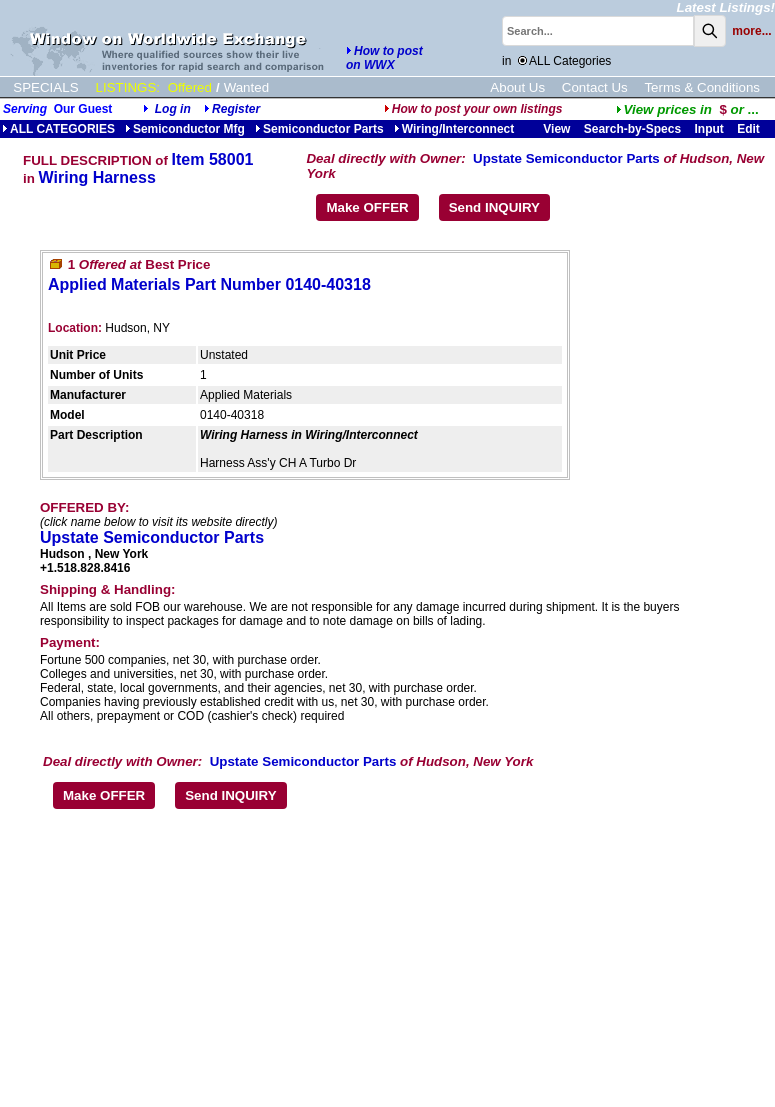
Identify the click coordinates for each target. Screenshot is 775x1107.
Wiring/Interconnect (454, 129)
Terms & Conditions (702, 87)
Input (708, 129)
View (556, 129)
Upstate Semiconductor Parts (566, 158)
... (687, 109)
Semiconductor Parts (319, 129)
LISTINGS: (128, 87)
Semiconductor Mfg (185, 129)
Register (236, 109)
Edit (750, 129)
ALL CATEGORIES (58, 129)
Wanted (246, 87)
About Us (517, 87)
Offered (190, 87)
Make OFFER (367, 207)
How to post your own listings (473, 109)
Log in (173, 109)
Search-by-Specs (632, 129)
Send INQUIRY (494, 207)
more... (751, 31)
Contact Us (595, 87)
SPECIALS (45, 87)
